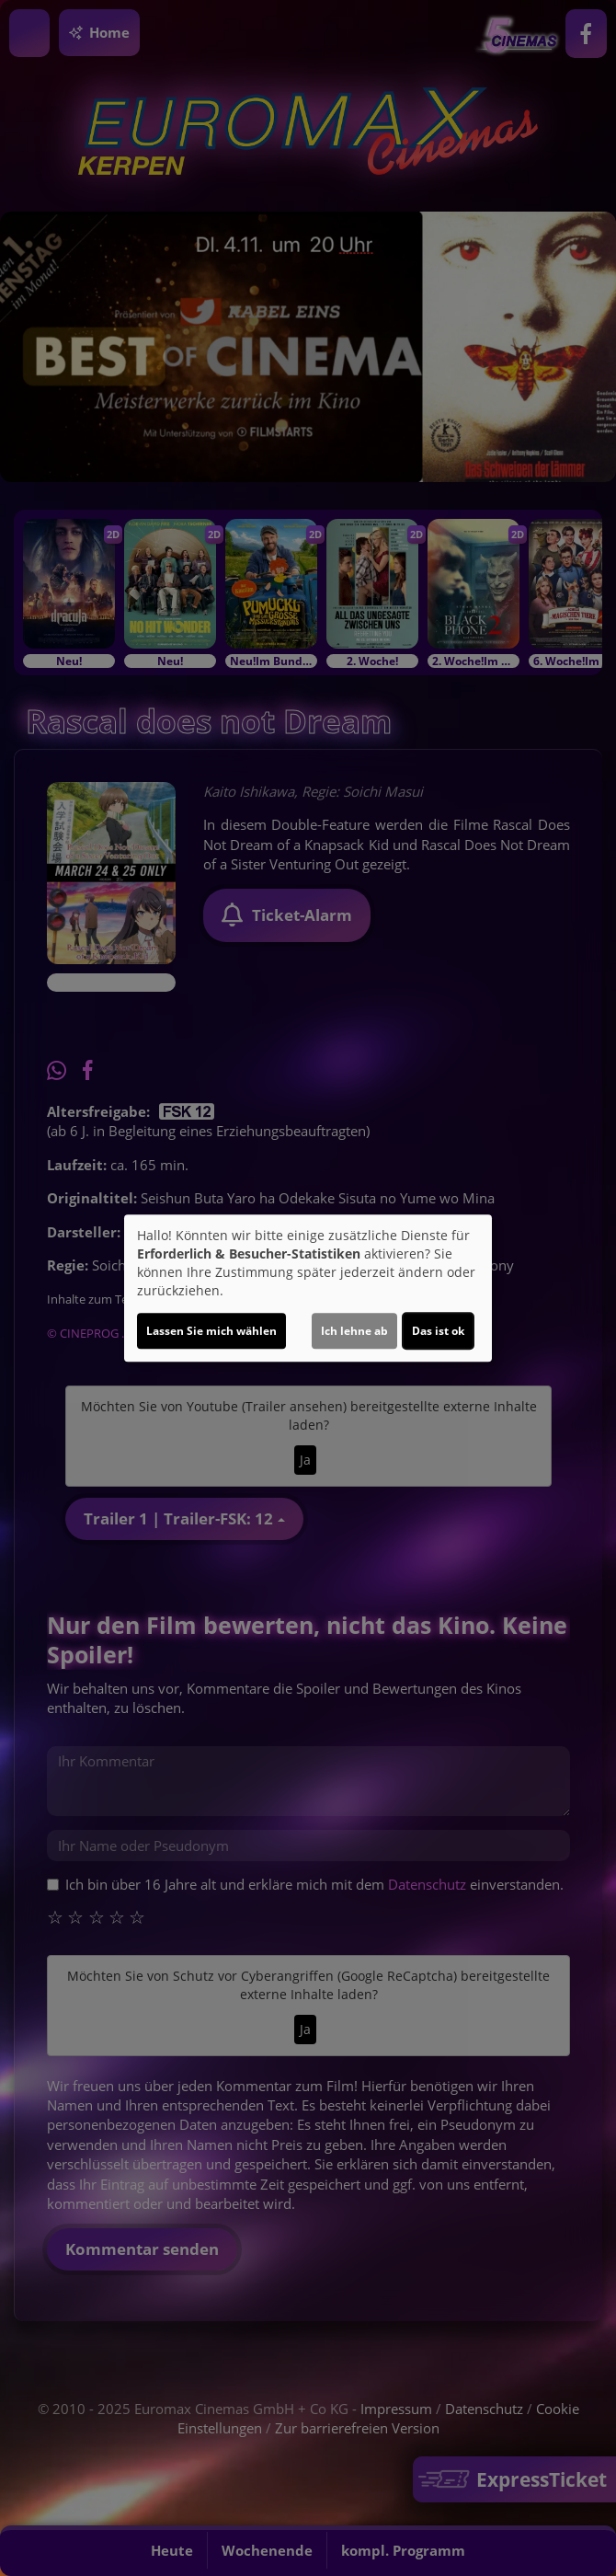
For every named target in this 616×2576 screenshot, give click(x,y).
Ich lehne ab (354, 1331)
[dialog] (308, 1288)
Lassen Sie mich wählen (211, 1331)
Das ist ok (438, 1331)
